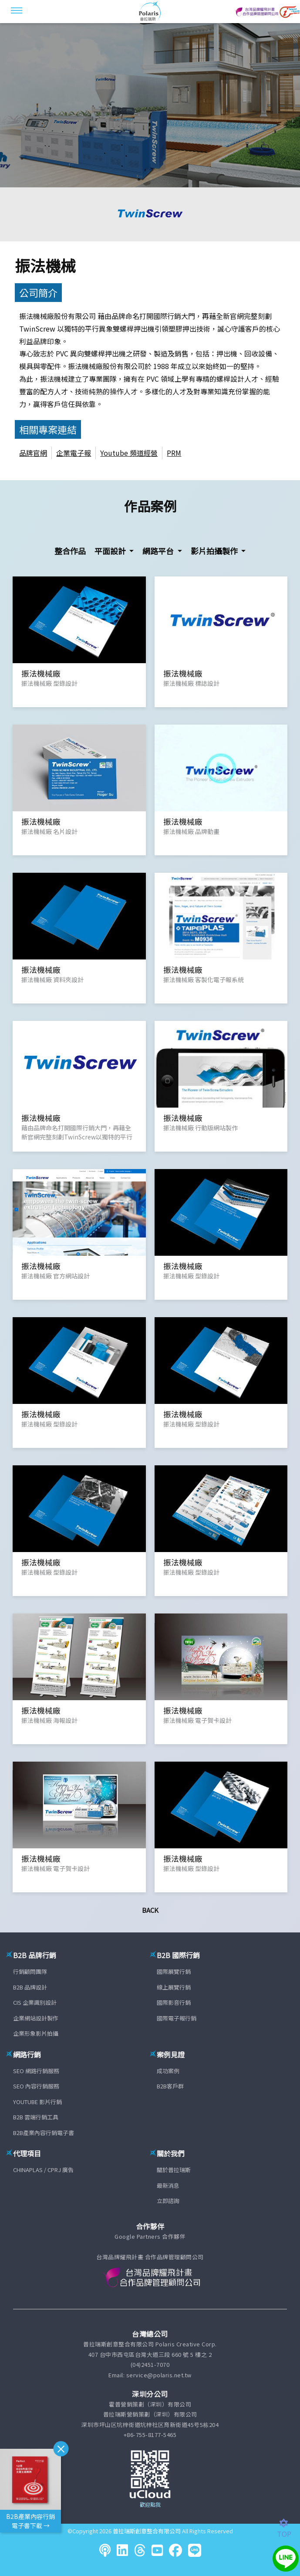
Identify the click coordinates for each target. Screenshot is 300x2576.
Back (150, 1910)
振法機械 (45, 265)
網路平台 (158, 550)
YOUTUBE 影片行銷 (37, 2102)
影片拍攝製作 (215, 550)
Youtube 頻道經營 (129, 452)
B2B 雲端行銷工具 (35, 2117)
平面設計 (111, 550)
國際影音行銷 (174, 2002)
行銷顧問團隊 (30, 1971)
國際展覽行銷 (174, 1971)
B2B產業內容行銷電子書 (43, 2133)
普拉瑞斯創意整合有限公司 (147, 2531)
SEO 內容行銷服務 (36, 2086)
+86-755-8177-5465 (150, 2434)
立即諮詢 (168, 2200)
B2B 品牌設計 (30, 1987)
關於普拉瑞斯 (174, 2170)
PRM (174, 452)
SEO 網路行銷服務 (36, 2071)
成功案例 (168, 2071)
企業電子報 (73, 452)
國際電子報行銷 (176, 2018)
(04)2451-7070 (150, 2364)
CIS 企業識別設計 (35, 2002)
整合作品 (70, 550)
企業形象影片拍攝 (35, 2033)
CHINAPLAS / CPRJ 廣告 (43, 2170)
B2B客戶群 (170, 2086)
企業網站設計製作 (35, 2018)
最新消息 (168, 2185)
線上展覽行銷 (174, 1987)
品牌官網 (33, 452)
